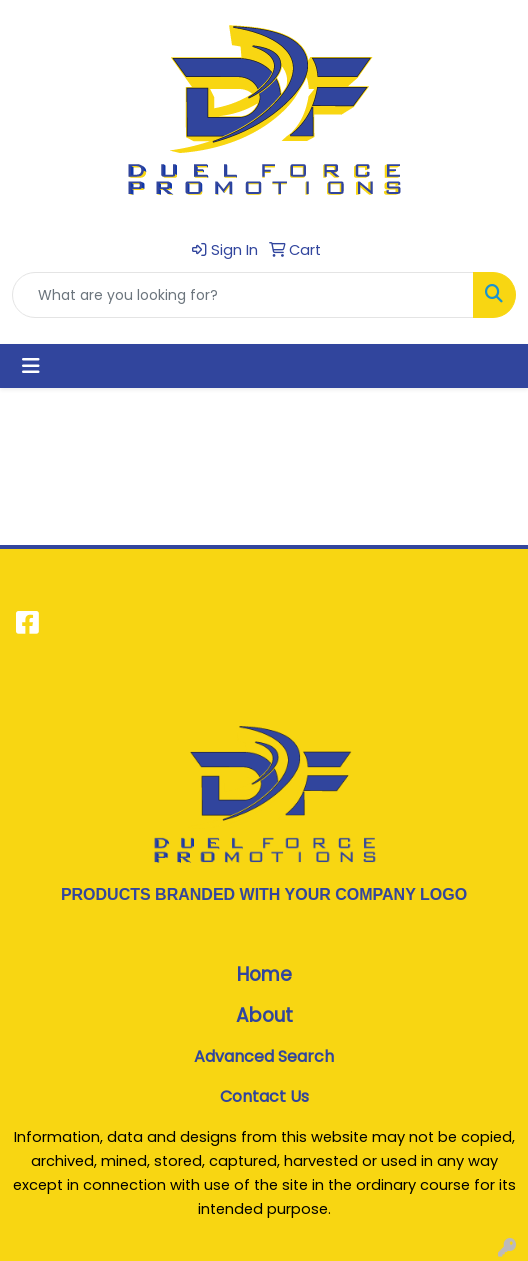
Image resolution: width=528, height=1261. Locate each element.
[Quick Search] (243, 295)
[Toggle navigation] (31, 366)
